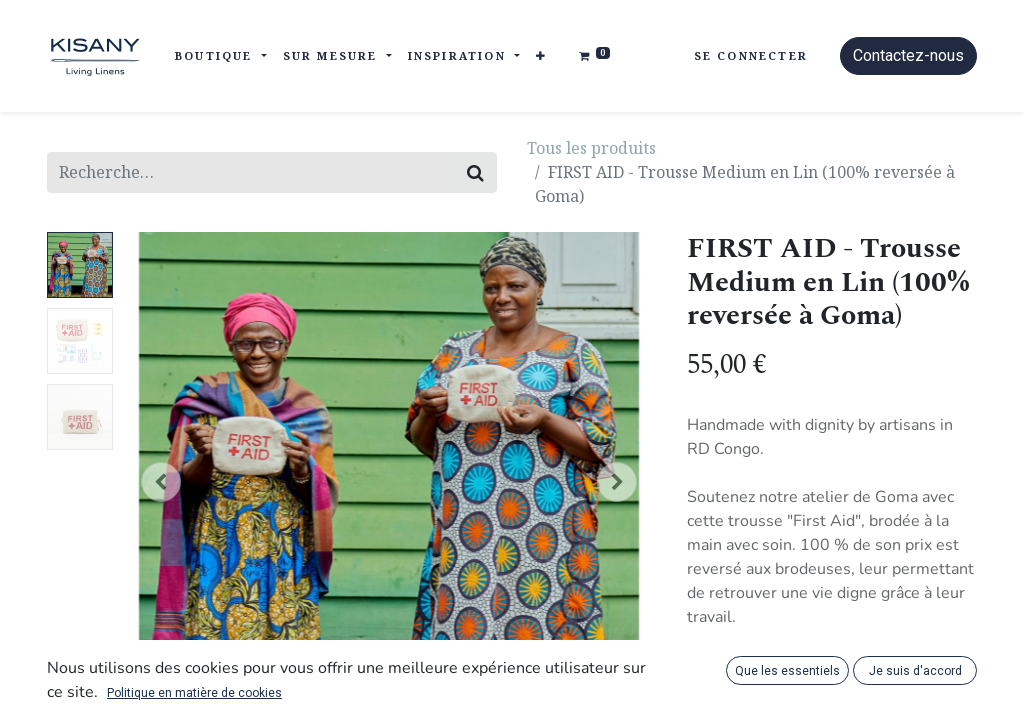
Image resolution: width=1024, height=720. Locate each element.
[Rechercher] (475, 172)
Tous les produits (591, 148)
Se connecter (751, 55)
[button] (541, 56)
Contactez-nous (908, 55)
